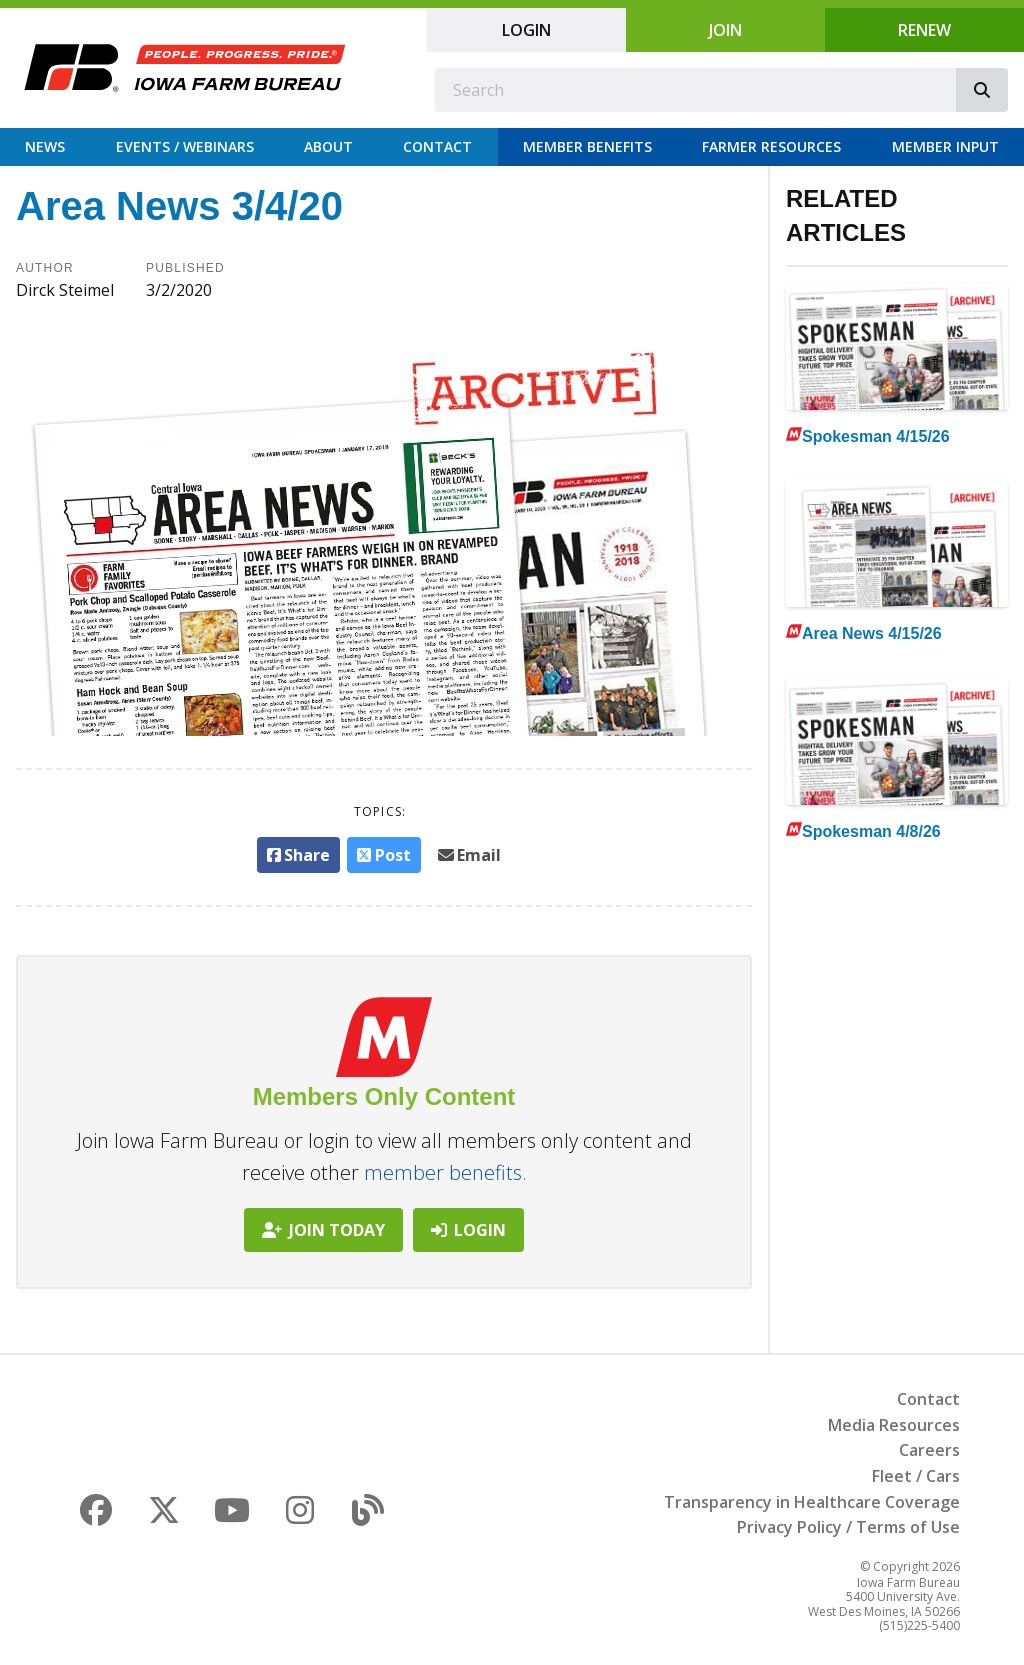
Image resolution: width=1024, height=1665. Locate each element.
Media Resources (894, 1425)
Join (725, 30)
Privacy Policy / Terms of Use (848, 1527)
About (328, 146)
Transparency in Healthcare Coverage (812, 1502)
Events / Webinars (185, 146)
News (45, 146)
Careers (929, 1450)
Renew (924, 30)
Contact (437, 146)
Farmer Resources (771, 146)
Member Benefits (587, 146)
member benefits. (445, 1172)
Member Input (945, 146)
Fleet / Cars (916, 1476)
